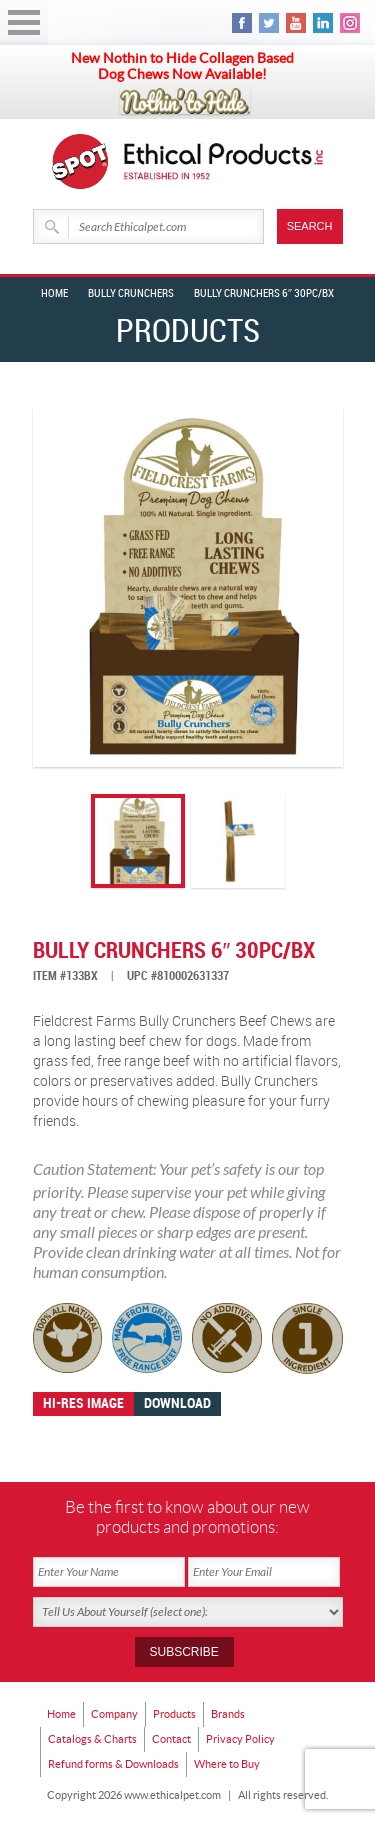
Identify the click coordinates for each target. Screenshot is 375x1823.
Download (177, 1403)
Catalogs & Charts (92, 1739)
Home (54, 294)
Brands (228, 1714)
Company (114, 1714)
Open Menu (24, 22)
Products (174, 1714)
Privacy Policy (240, 1739)
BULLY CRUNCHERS (131, 294)
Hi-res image (83, 1403)
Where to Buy (227, 1764)
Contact (171, 1739)
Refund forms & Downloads (113, 1764)
